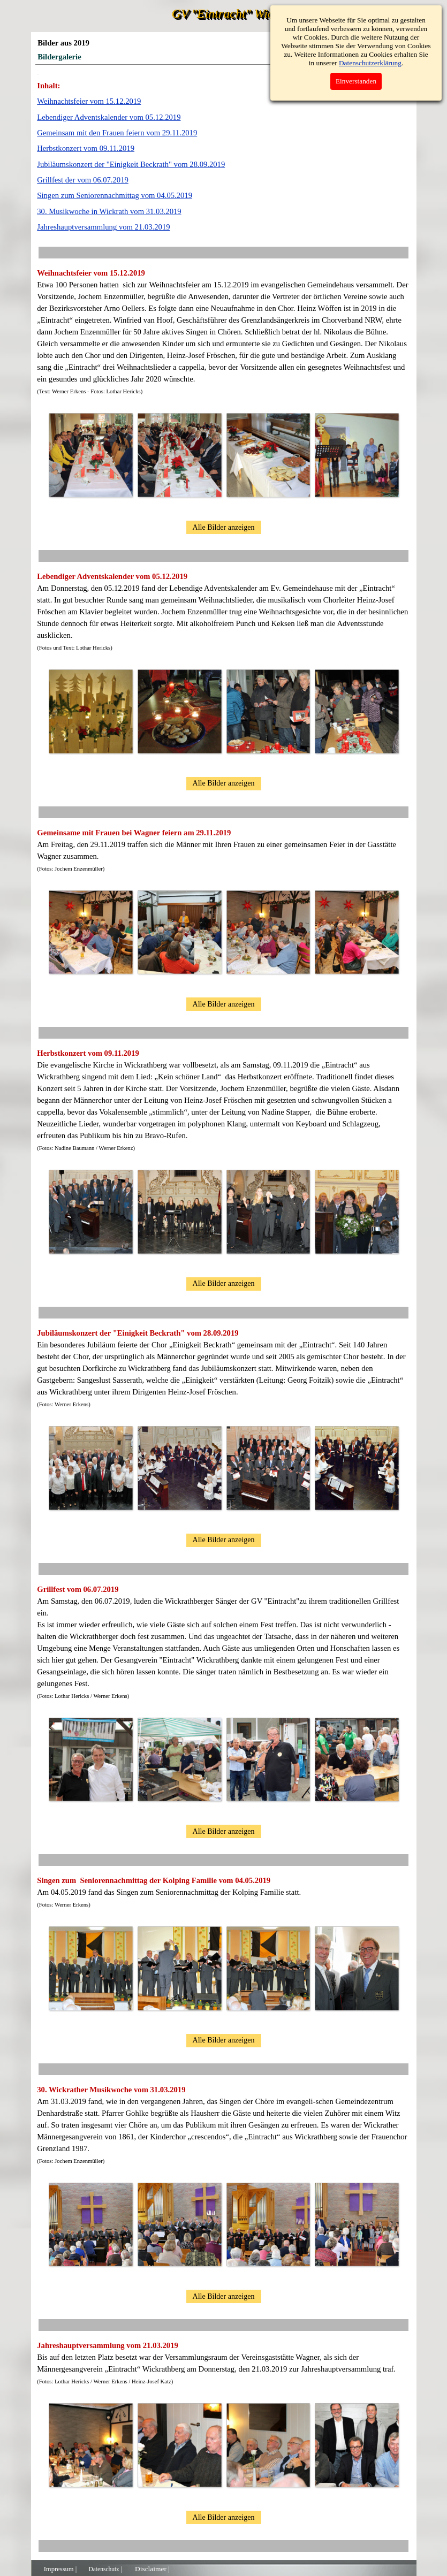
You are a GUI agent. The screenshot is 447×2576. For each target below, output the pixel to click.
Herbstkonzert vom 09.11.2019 (85, 148)
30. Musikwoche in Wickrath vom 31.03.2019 (109, 211)
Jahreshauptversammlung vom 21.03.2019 (103, 227)
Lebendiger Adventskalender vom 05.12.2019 (108, 117)
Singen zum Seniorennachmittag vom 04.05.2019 (114, 195)
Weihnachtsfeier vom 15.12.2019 (89, 101)
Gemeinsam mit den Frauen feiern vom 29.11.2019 (117, 132)
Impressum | (60, 2569)
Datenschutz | (105, 2569)
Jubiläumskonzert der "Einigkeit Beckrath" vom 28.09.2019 (131, 164)
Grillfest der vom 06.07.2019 (82, 180)
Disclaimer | (152, 2569)
